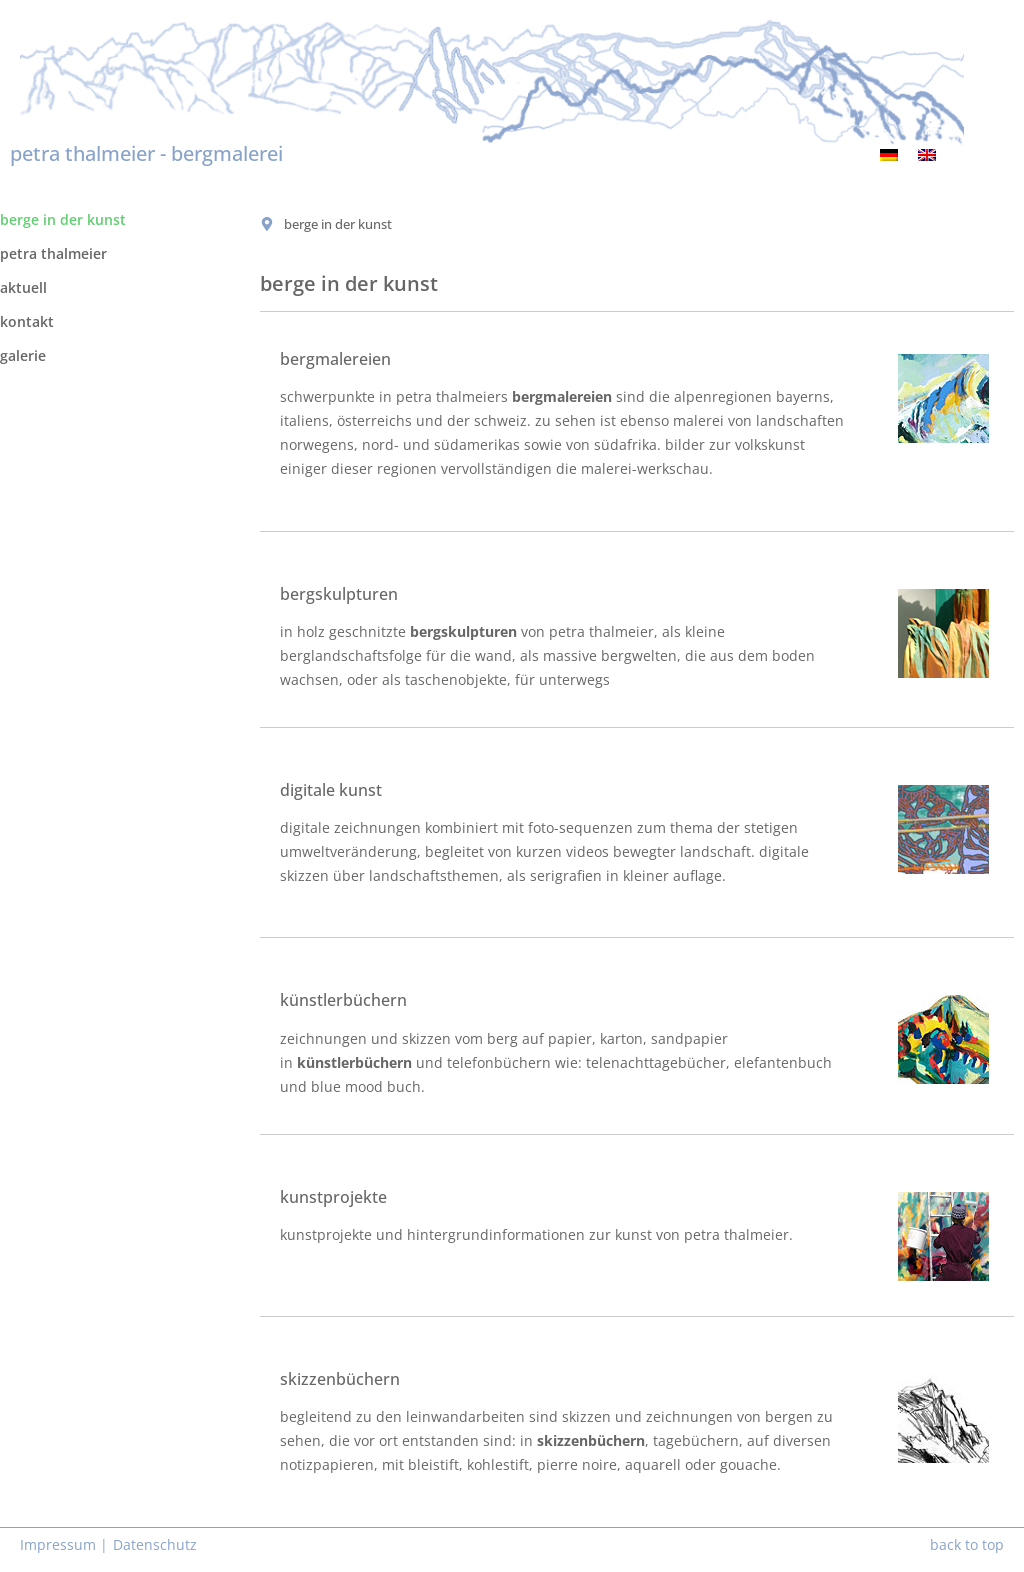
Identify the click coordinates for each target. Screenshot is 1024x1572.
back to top (967, 1544)
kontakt (27, 321)
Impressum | (64, 1544)
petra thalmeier (53, 253)
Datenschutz (155, 1544)
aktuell (23, 287)
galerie (23, 355)
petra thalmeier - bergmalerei (146, 153)
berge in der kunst (63, 219)
